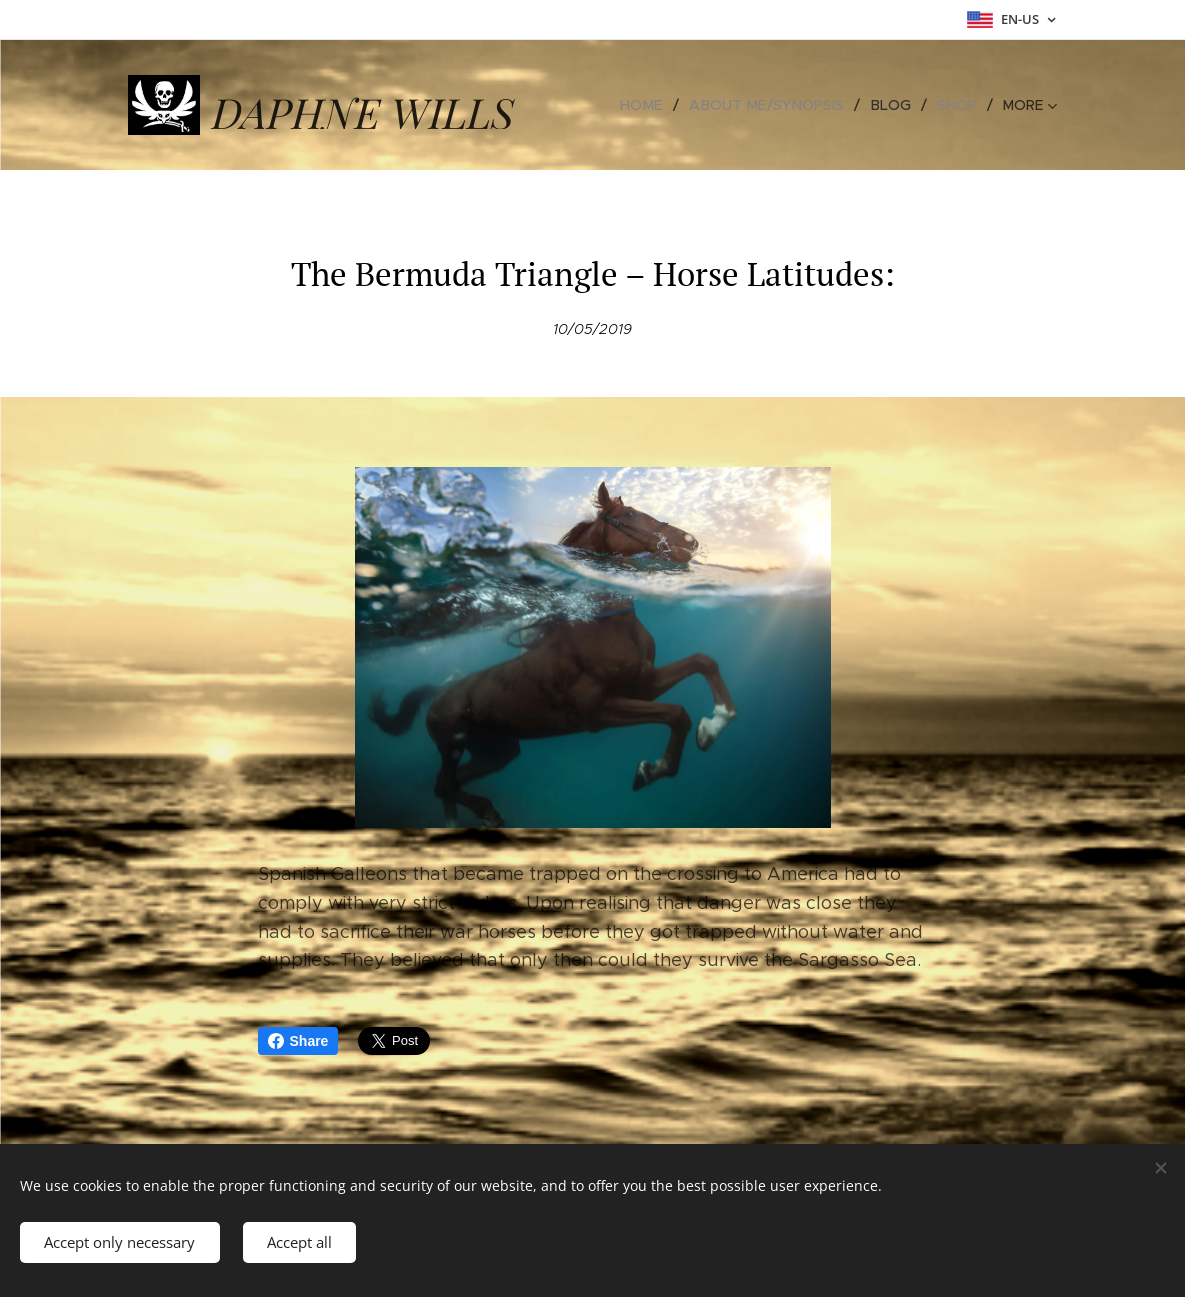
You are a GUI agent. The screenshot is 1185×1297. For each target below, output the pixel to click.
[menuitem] (654, 105)
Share (298, 1041)
